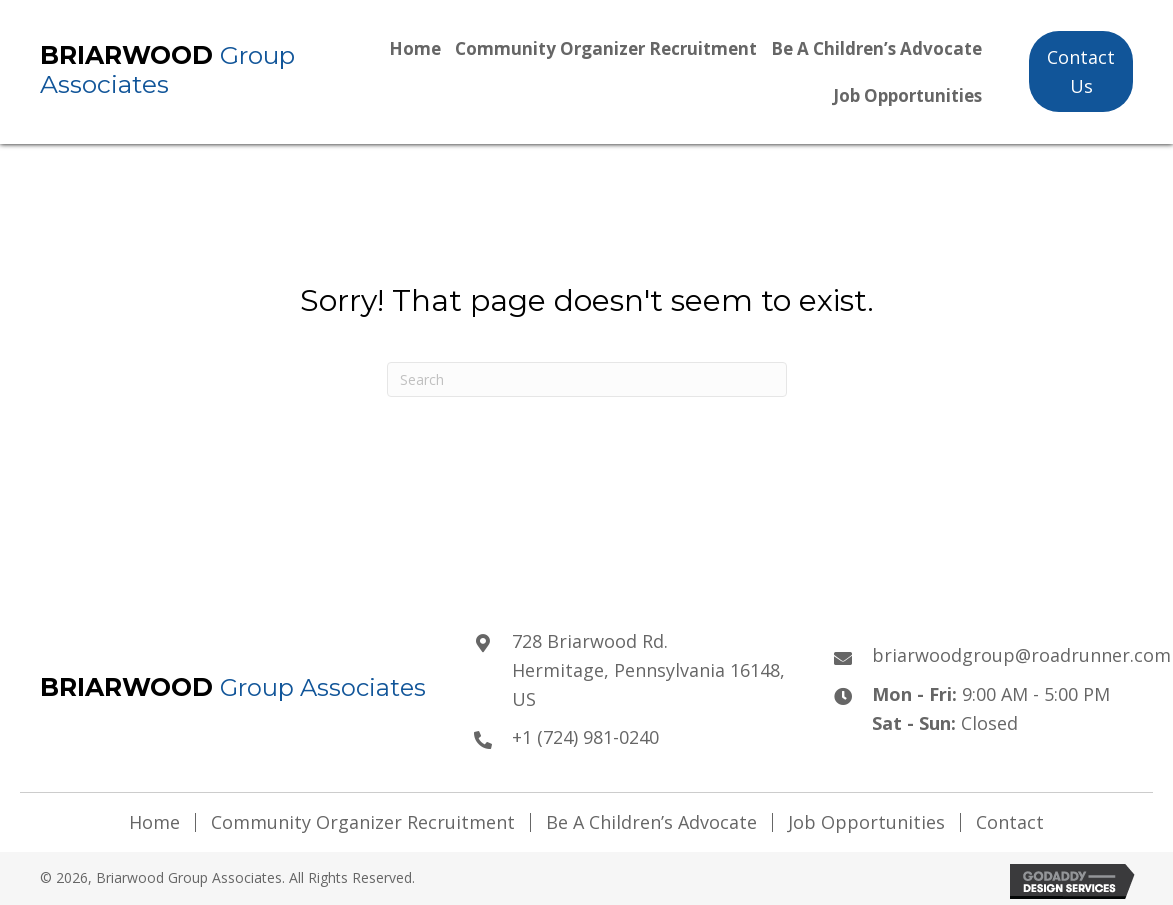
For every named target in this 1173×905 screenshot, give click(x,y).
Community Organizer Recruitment (363, 822)
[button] (1081, 72)
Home (154, 822)
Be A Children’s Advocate (651, 822)
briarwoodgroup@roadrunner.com (1021, 655)
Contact (1010, 822)
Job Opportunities (866, 822)
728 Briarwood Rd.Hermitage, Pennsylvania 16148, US (648, 670)
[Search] (587, 379)
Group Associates (167, 69)
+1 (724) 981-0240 (585, 737)
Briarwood (130, 55)
